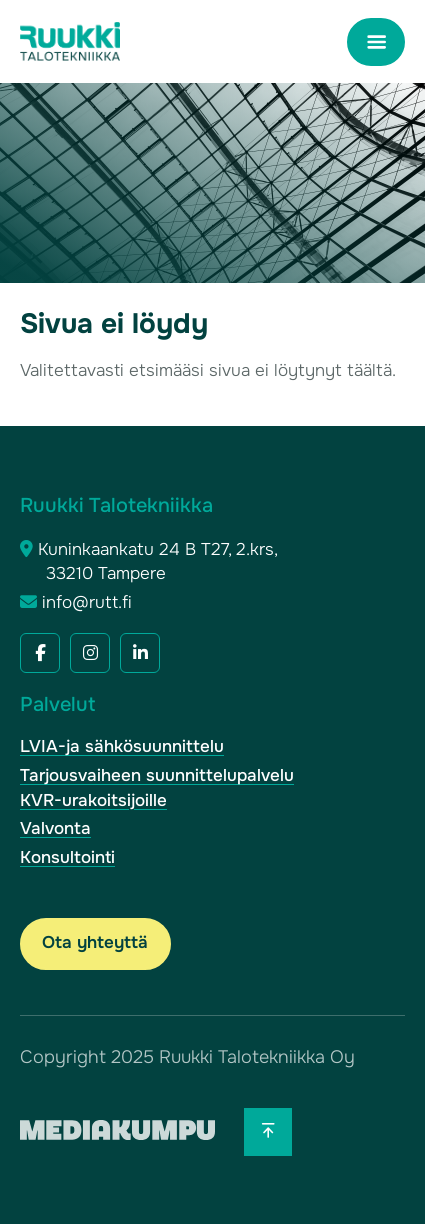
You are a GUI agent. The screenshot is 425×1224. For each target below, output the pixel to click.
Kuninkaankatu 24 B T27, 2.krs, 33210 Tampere (157, 562)
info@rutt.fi (87, 602)
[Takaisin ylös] (268, 1132)
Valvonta (55, 828)
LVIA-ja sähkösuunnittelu (122, 746)
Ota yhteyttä (95, 942)
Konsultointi (67, 857)
